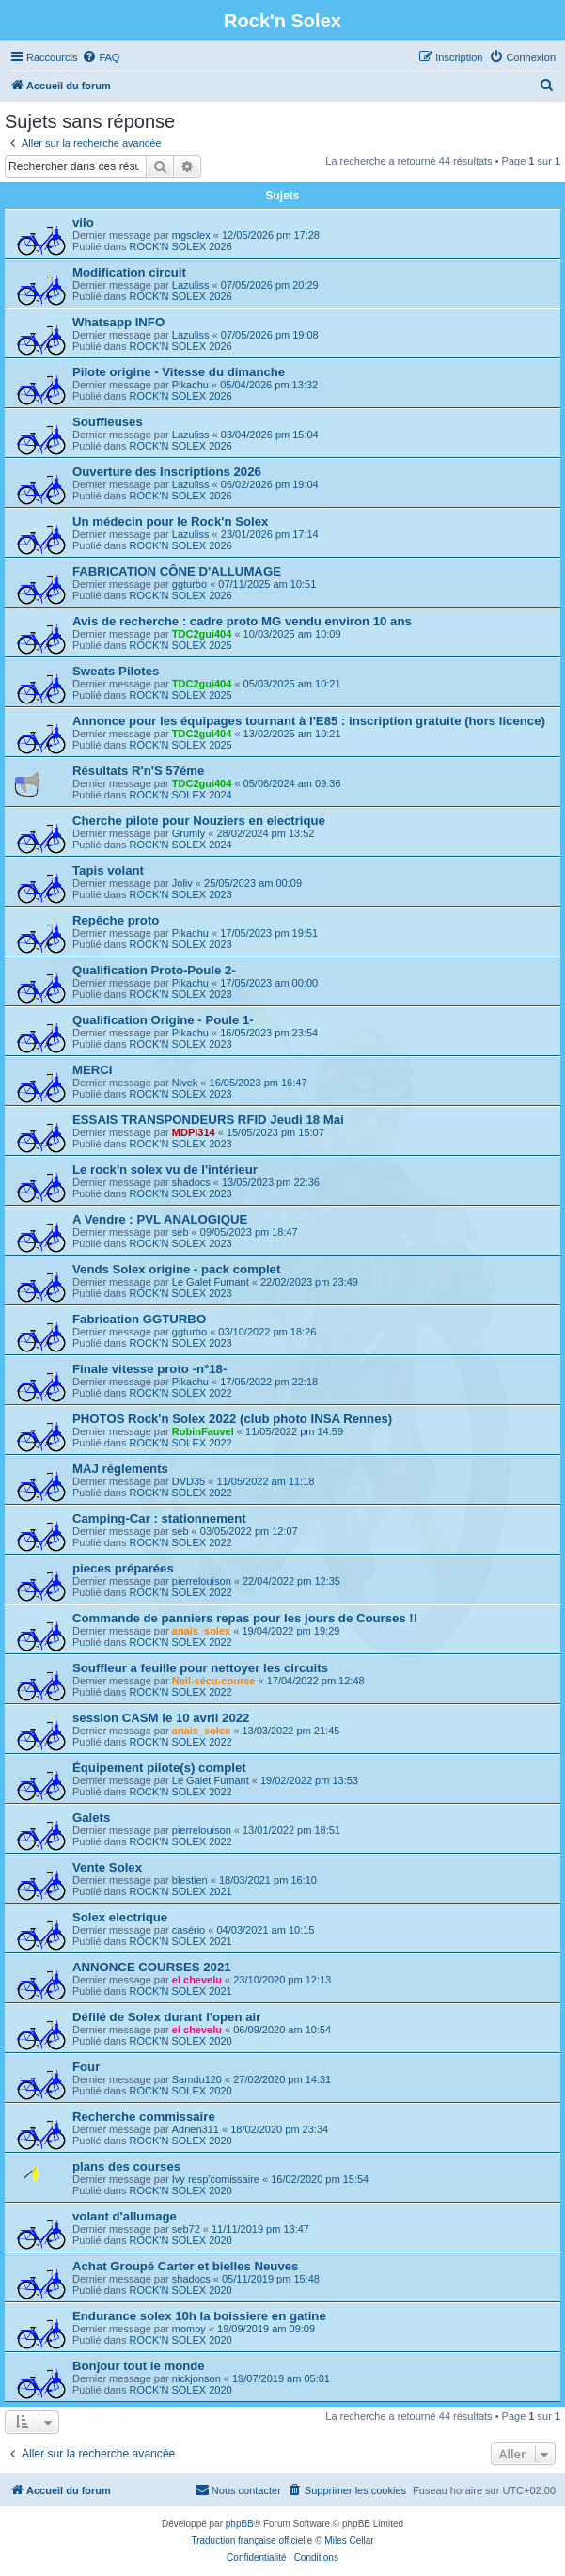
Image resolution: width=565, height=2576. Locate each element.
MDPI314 (193, 1132)
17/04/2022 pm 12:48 (316, 1680)
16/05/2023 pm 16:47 (258, 1082)
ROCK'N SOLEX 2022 (181, 1393)
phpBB (240, 2524)
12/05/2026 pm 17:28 (271, 235)
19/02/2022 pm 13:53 (309, 1780)
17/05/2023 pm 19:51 (269, 933)
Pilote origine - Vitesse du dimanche (178, 372)
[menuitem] (100, 57)
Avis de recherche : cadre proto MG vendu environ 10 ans (242, 621)
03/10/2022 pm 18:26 (267, 1331)
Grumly (188, 833)
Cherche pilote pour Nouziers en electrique (198, 821)
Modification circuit (129, 272)
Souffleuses (107, 422)
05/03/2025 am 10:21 (292, 683)
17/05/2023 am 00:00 (269, 982)
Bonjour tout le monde (138, 2366)
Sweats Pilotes (115, 671)
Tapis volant (108, 870)
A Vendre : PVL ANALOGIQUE (159, 1219)
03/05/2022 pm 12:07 (249, 1531)
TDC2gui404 (202, 634)
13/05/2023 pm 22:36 (271, 1182)
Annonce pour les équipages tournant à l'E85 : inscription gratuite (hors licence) (308, 721)
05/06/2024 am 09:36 (292, 783)
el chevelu (197, 1979)
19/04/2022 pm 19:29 (290, 1630)
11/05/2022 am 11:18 (265, 1481)
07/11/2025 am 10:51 (267, 584)
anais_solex (201, 1630)
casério (188, 1930)
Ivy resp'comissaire (215, 2179)
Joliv (182, 883)
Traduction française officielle (251, 2541)
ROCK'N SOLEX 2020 (181, 2041)
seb (180, 1232)
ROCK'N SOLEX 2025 (181, 645)
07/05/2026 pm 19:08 (270, 334)
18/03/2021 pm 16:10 (268, 1880)
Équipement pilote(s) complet (159, 1768)
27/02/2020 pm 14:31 (282, 2079)
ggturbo (189, 584)
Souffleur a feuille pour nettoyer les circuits (200, 1668)
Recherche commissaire (143, 2117)
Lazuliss (191, 285)
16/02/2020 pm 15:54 (320, 2179)
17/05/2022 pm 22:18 (269, 1381)
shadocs (191, 1182)
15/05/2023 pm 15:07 (275, 1132)
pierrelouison (201, 1581)
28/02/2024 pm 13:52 (265, 833)
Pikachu (190, 384)
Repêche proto (115, 920)
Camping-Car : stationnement (159, 1518)
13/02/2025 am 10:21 (292, 733)
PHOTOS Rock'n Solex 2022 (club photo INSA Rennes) (232, 1419)
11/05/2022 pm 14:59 (294, 1431)
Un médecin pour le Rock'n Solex (170, 521)
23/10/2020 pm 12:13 (282, 1979)
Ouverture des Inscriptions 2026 (166, 472)
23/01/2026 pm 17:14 (270, 534)
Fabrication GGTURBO (139, 1319)
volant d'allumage (124, 2216)
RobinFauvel (203, 1431)
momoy (189, 2328)
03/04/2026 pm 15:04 (270, 434)
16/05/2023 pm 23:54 (269, 1032)
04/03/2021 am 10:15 (265, 1930)
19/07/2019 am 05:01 (281, 2378)
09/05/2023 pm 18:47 (249, 1232)
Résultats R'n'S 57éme (138, 771)
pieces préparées (123, 1568)
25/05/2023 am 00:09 (253, 883)
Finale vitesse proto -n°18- (149, 1369)
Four (86, 2067)
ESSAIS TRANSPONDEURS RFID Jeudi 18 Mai (208, 1120)
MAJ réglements (120, 1469)
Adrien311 (195, 2129)
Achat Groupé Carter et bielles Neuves (185, 2266)
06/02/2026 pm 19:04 (270, 484)
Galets (91, 1817)
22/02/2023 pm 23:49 (309, 1282)
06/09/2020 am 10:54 (282, 2029)
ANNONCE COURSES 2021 (151, 1967)
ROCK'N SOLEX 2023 (181, 894)
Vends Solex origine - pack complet (176, 1269)
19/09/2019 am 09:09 (266, 2328)
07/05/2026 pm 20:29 (270, 285)
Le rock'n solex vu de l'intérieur (165, 1169)
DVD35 (188, 1481)
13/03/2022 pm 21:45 (290, 1730)
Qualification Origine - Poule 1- (163, 1020)
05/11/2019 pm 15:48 (271, 2278)
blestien (190, 1880)
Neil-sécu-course (214, 1680)
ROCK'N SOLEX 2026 (181, 246)
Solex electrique (119, 1917)
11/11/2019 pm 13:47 (260, 2229)
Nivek (185, 1082)
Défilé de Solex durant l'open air (166, 2017)
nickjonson (196, 2378)
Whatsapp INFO (118, 322)
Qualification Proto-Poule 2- (154, 970)
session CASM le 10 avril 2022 (160, 1718)
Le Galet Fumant (210, 1282)
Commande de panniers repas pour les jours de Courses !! (244, 1618)
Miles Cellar (348, 2541)
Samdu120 (197, 2079)
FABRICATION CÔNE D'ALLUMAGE (176, 571)
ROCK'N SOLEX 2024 (181, 794)
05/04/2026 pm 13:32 (269, 384)
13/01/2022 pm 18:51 (291, 1830)
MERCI (92, 1070)
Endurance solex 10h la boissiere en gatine (199, 2316)
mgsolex (191, 235)
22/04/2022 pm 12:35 (291, 1581)
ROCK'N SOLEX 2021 (181, 1891)
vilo (83, 222)
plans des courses (126, 2166)
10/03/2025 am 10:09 (292, 634)
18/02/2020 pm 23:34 (279, 2129)
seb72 (186, 2229)
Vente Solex (107, 1867)
